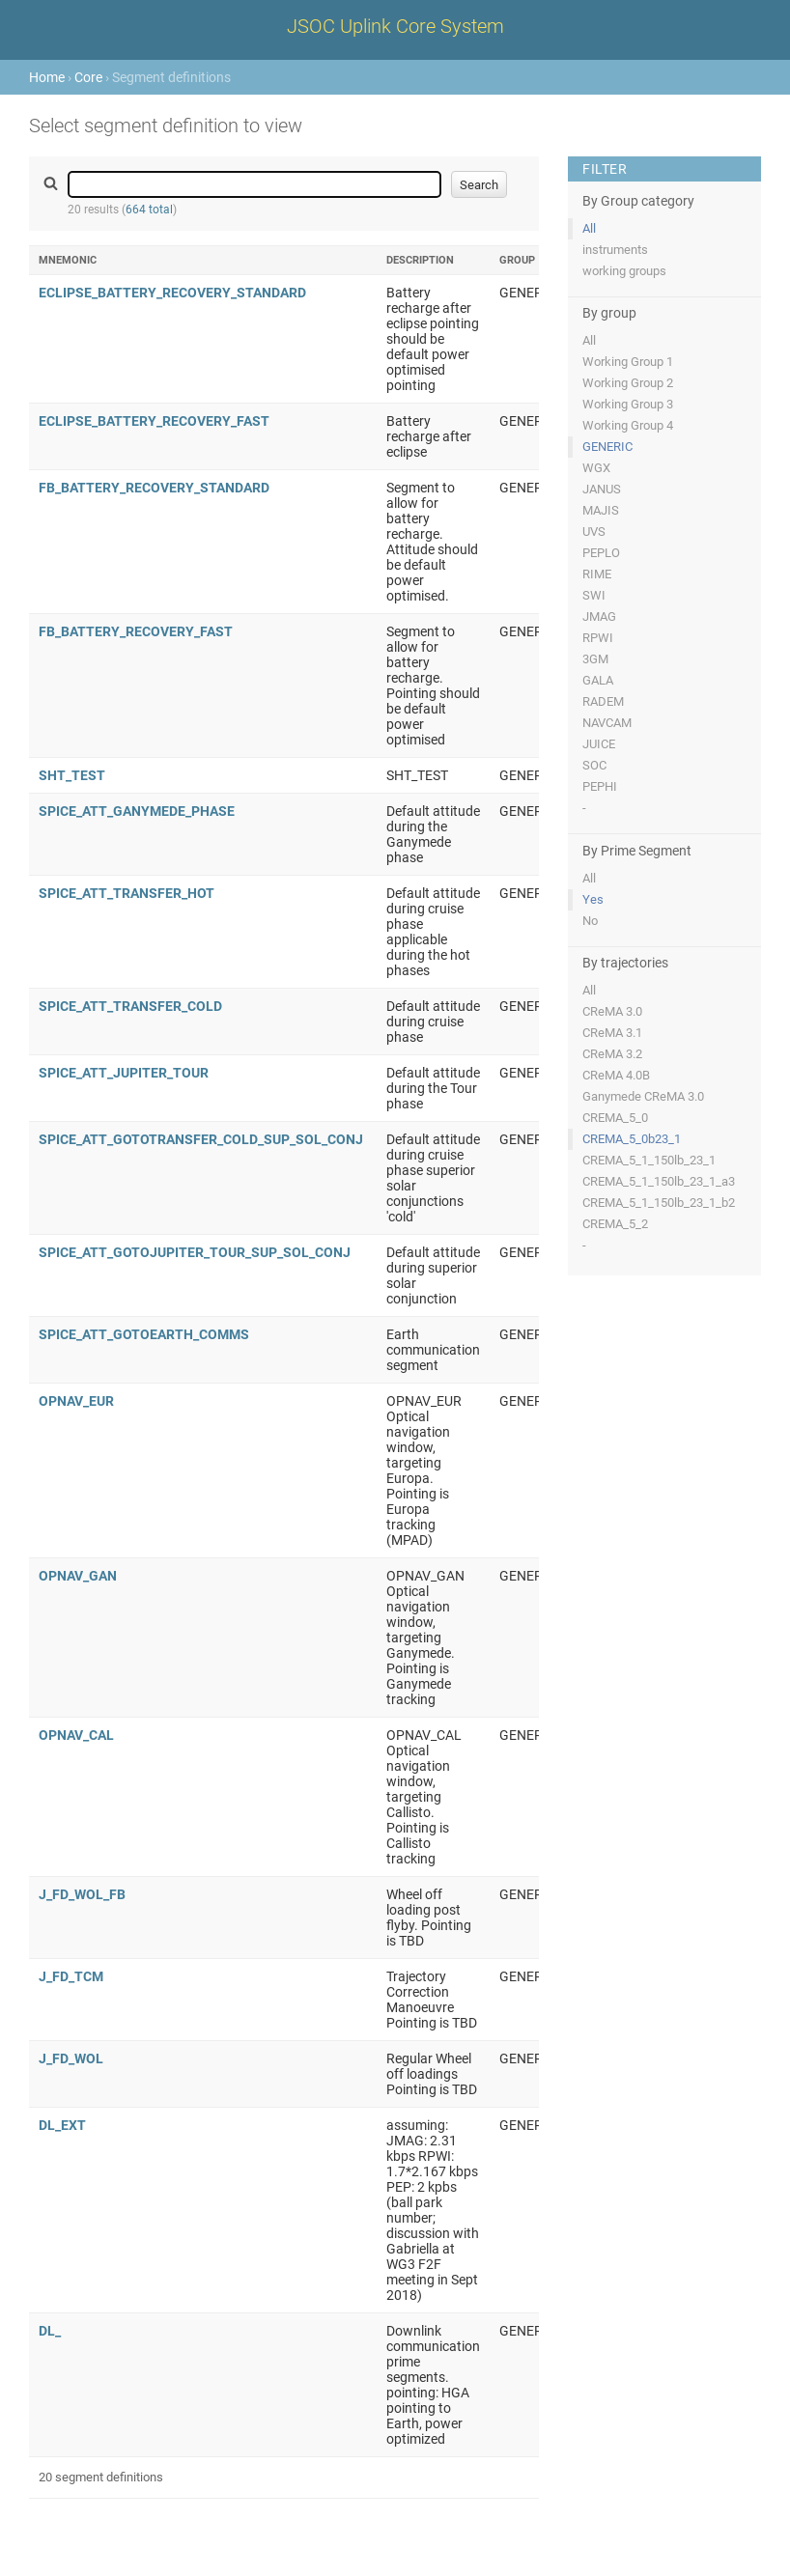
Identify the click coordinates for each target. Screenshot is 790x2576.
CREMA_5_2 (615, 1224)
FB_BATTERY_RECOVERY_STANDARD (154, 487)
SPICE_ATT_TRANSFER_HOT (126, 893)
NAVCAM (607, 722)
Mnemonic (68, 260)
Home (47, 77)
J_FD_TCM (71, 1976)
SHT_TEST (72, 775)
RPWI (597, 637)
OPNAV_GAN (78, 1575)
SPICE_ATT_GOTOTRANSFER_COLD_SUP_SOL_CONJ (201, 1139)
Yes (593, 899)
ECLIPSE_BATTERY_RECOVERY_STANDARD (172, 292)
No (590, 920)
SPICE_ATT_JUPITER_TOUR (124, 1072)
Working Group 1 (627, 361)
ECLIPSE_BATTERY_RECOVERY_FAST (154, 421)
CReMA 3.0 (612, 1011)
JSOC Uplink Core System (395, 26)
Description (420, 260)
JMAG (599, 616)
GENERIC (607, 446)
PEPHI (599, 786)
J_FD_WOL (71, 2058)
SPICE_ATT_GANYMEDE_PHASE (137, 811)
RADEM (603, 701)
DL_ (50, 2330)
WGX (596, 468)
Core (88, 77)
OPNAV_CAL (76, 1735)
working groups (624, 271)
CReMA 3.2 (612, 1054)
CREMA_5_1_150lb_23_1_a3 (658, 1181)
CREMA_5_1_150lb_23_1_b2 (658, 1202)
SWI (594, 595)
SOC (594, 765)
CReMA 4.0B (616, 1075)
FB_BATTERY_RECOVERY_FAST (136, 631)
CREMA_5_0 (615, 1117)
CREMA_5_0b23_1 (631, 1139)
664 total (149, 209)
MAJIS (600, 510)
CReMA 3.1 (612, 1032)
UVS (594, 531)
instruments (615, 249)
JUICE (598, 744)
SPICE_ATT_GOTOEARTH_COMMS (144, 1334)
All (589, 228)
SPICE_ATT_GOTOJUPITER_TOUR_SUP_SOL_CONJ (195, 1252)
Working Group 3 (627, 404)
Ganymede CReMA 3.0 (643, 1096)
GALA (597, 680)
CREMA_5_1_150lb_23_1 (649, 1160)
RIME (596, 574)
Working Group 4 (627, 425)
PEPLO (601, 553)
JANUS (601, 489)
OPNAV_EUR (76, 1401)
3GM (595, 659)
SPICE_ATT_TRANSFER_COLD (130, 1006)
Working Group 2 (627, 383)
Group (517, 260)
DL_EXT (62, 2125)
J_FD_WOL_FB (82, 1894)
